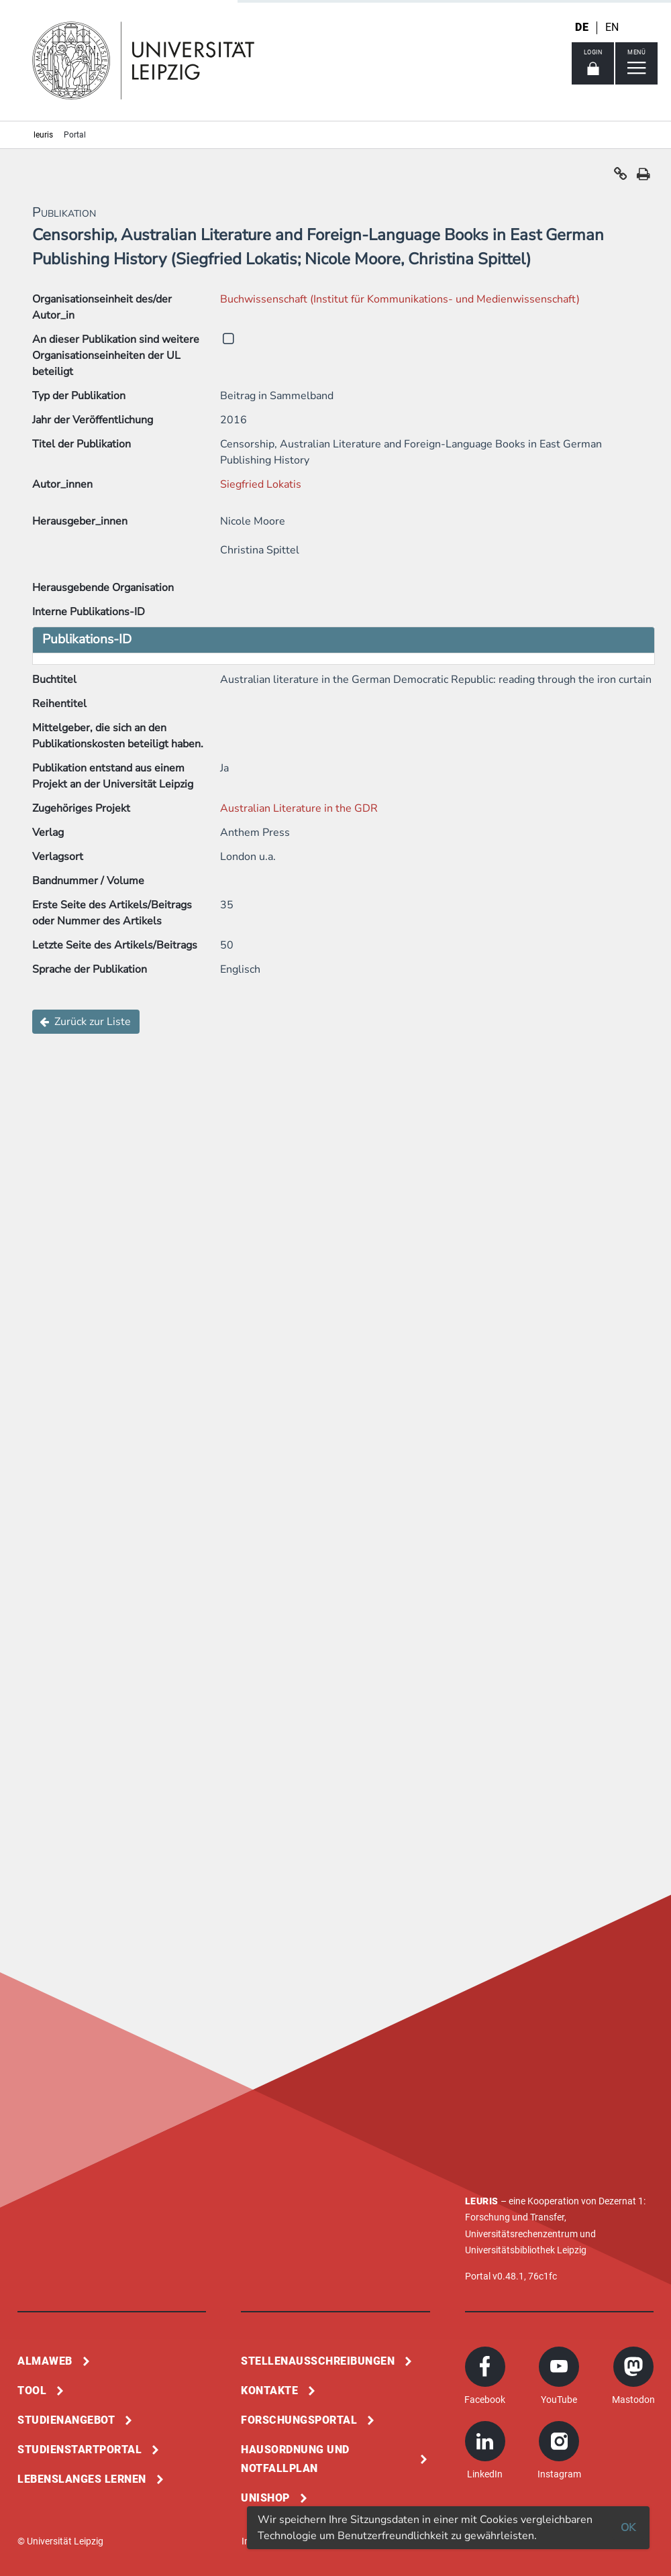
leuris (43, 135)
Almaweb (44, 2361)
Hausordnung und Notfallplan (295, 2459)
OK (628, 2527)
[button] (620, 177)
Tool (31, 2390)
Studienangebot (66, 2420)
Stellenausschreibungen (318, 2361)
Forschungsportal (299, 2420)
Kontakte (269, 2390)
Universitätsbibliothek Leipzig (525, 2250)
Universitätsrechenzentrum (521, 2234)
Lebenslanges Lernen (81, 2479)
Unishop (265, 2497)
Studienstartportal (79, 2449)
